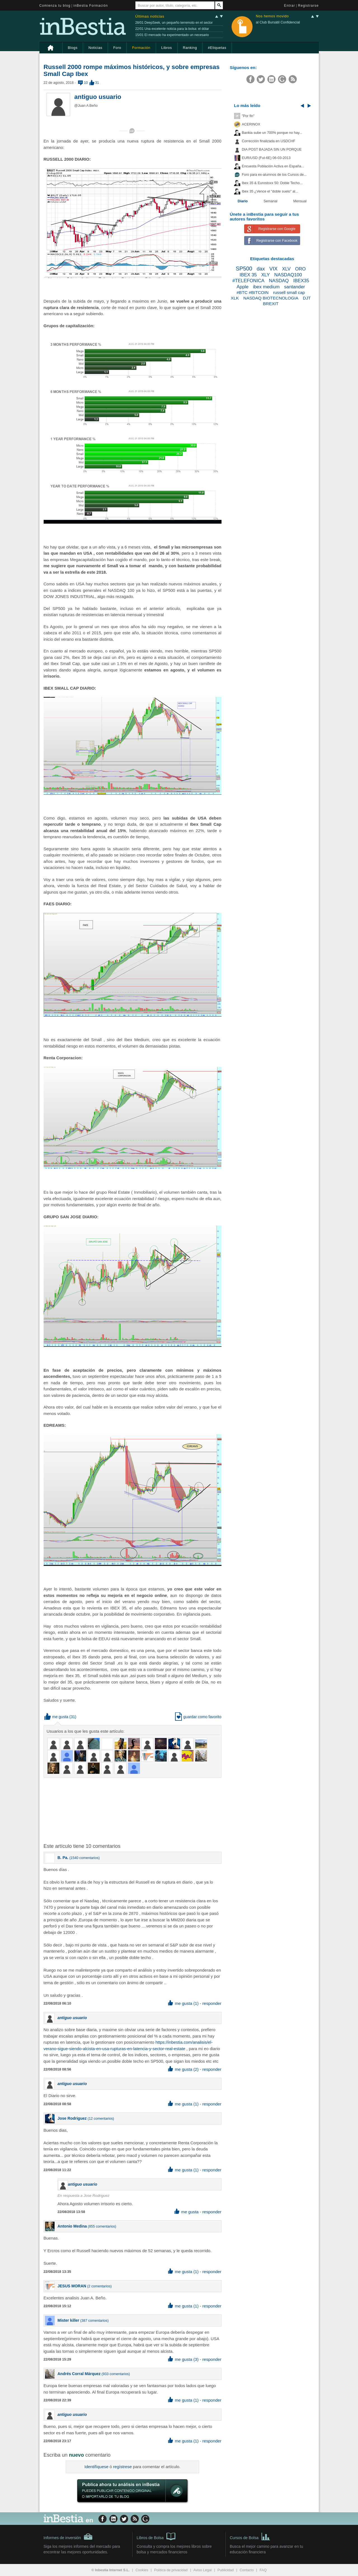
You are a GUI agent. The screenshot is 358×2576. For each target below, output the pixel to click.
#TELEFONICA (248, 280)
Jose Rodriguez (72, 2118)
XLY (265, 274)
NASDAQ (279, 280)
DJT (307, 298)
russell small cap (289, 292)
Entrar (289, 6)
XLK (235, 298)
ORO (300, 269)
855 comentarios (102, 2226)
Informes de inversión (68, 2536)
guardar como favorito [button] (198, 1717)
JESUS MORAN (72, 2286)
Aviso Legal (203, 2570)
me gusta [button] (56, 1717)
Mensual (300, 201)
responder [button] (211, 2003)
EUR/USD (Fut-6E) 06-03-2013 (266, 158)
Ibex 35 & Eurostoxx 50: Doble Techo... (272, 183)
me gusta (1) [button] (183, 2003)
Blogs (73, 48)
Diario (243, 201)
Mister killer (68, 2320)
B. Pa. (63, 1857)
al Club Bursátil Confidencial (278, 22)
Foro (117, 48)
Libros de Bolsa (156, 2536)
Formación (141, 48)
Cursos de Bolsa (250, 2536)
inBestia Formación (91, 6)
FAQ (263, 2570)
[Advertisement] (133, 1809)
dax (261, 269)
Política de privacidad (171, 2570)
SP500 (244, 268)
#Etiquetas (217, 48)
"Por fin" (248, 116)
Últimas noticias (149, 16)
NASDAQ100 (288, 274)
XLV (286, 269)
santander (294, 286)
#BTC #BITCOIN (253, 292)
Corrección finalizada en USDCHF (268, 141)
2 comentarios (99, 2286)
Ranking (190, 48)
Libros (166, 48)
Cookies (141, 2570)
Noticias (95, 48)
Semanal (270, 201)
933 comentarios (116, 2374)
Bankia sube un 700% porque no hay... (272, 133)
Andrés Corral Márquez (79, 2373)
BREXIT (271, 303)
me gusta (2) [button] (183, 2069)
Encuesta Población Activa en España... (273, 166)
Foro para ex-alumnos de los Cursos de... (274, 175)
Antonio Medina (72, 2226)
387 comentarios (94, 2321)
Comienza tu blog (55, 6)
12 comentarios (101, 2119)
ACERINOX (251, 124)
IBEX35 (301, 280)
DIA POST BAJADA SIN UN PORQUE (272, 149)
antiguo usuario (97, 96)
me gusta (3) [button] (183, 2359)
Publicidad (226, 2570)
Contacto (247, 2570)
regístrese (122, 2466)
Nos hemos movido (272, 16)
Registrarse (308, 6)
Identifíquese (96, 2466)
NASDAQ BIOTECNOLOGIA (270, 298)
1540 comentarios (84, 1858)
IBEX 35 (248, 274)
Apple (243, 286)
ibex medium (266, 286)
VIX (273, 269)
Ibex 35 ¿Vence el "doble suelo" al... (270, 191)
